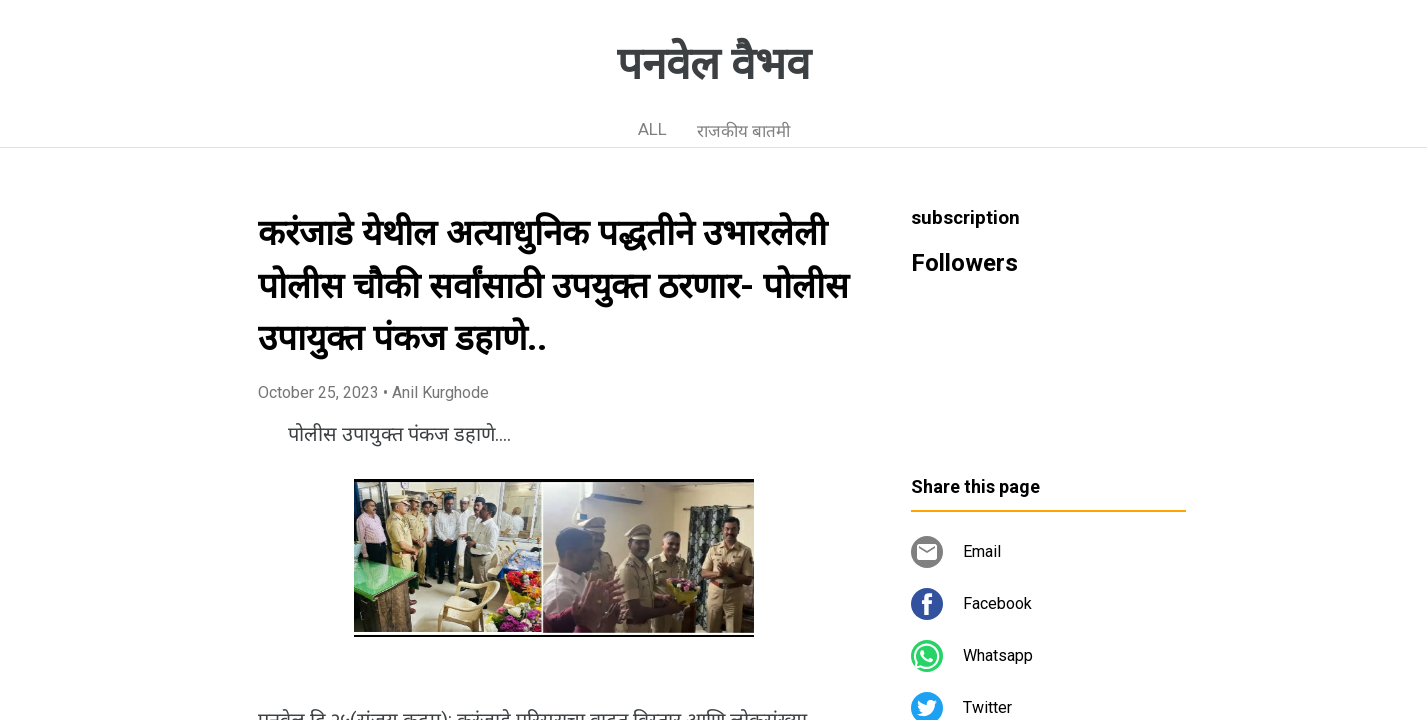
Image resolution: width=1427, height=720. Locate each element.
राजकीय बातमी (743, 131)
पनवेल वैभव (713, 64)
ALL (652, 129)
